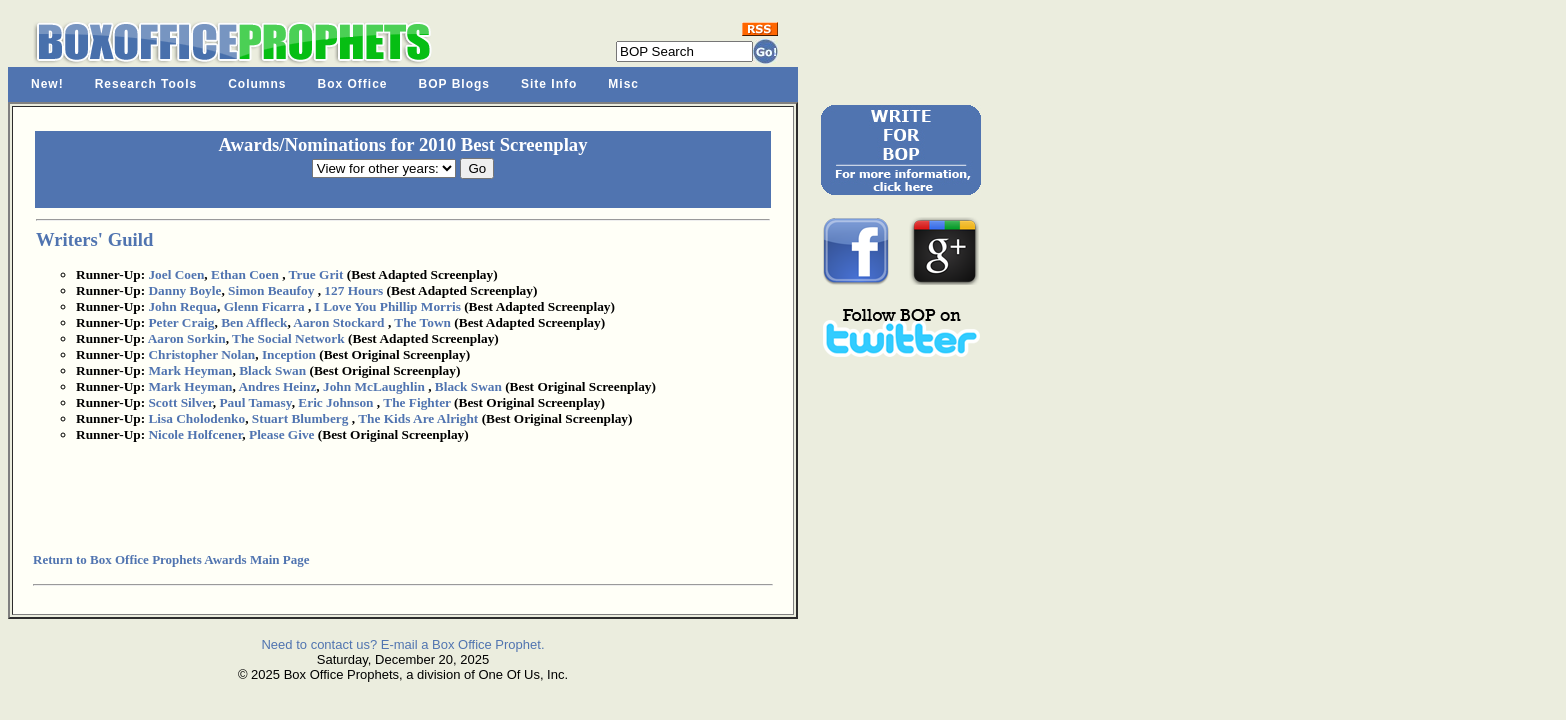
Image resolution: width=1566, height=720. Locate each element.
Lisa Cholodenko (196, 418)
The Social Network (288, 338)
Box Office (353, 84)
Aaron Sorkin (187, 338)
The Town (422, 322)
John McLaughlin (374, 386)
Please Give (282, 434)
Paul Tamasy (255, 402)
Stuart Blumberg (300, 418)
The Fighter (417, 402)
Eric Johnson (335, 402)
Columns (257, 84)
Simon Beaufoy (271, 290)
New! (47, 84)
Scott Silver (180, 402)
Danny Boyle (184, 290)
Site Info (549, 84)
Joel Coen (176, 274)
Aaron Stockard (338, 322)
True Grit (316, 274)
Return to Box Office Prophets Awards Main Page (171, 559)
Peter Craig (181, 322)
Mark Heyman (190, 370)
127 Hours (353, 290)
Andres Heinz (277, 386)
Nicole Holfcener (195, 434)
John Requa (182, 306)
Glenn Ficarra (264, 306)
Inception (289, 354)
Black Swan (272, 370)
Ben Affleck (254, 322)
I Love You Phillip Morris (388, 306)
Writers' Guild (94, 239)
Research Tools (146, 84)
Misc (623, 84)
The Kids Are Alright (418, 418)
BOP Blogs (454, 84)
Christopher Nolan (201, 354)
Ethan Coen (245, 274)
